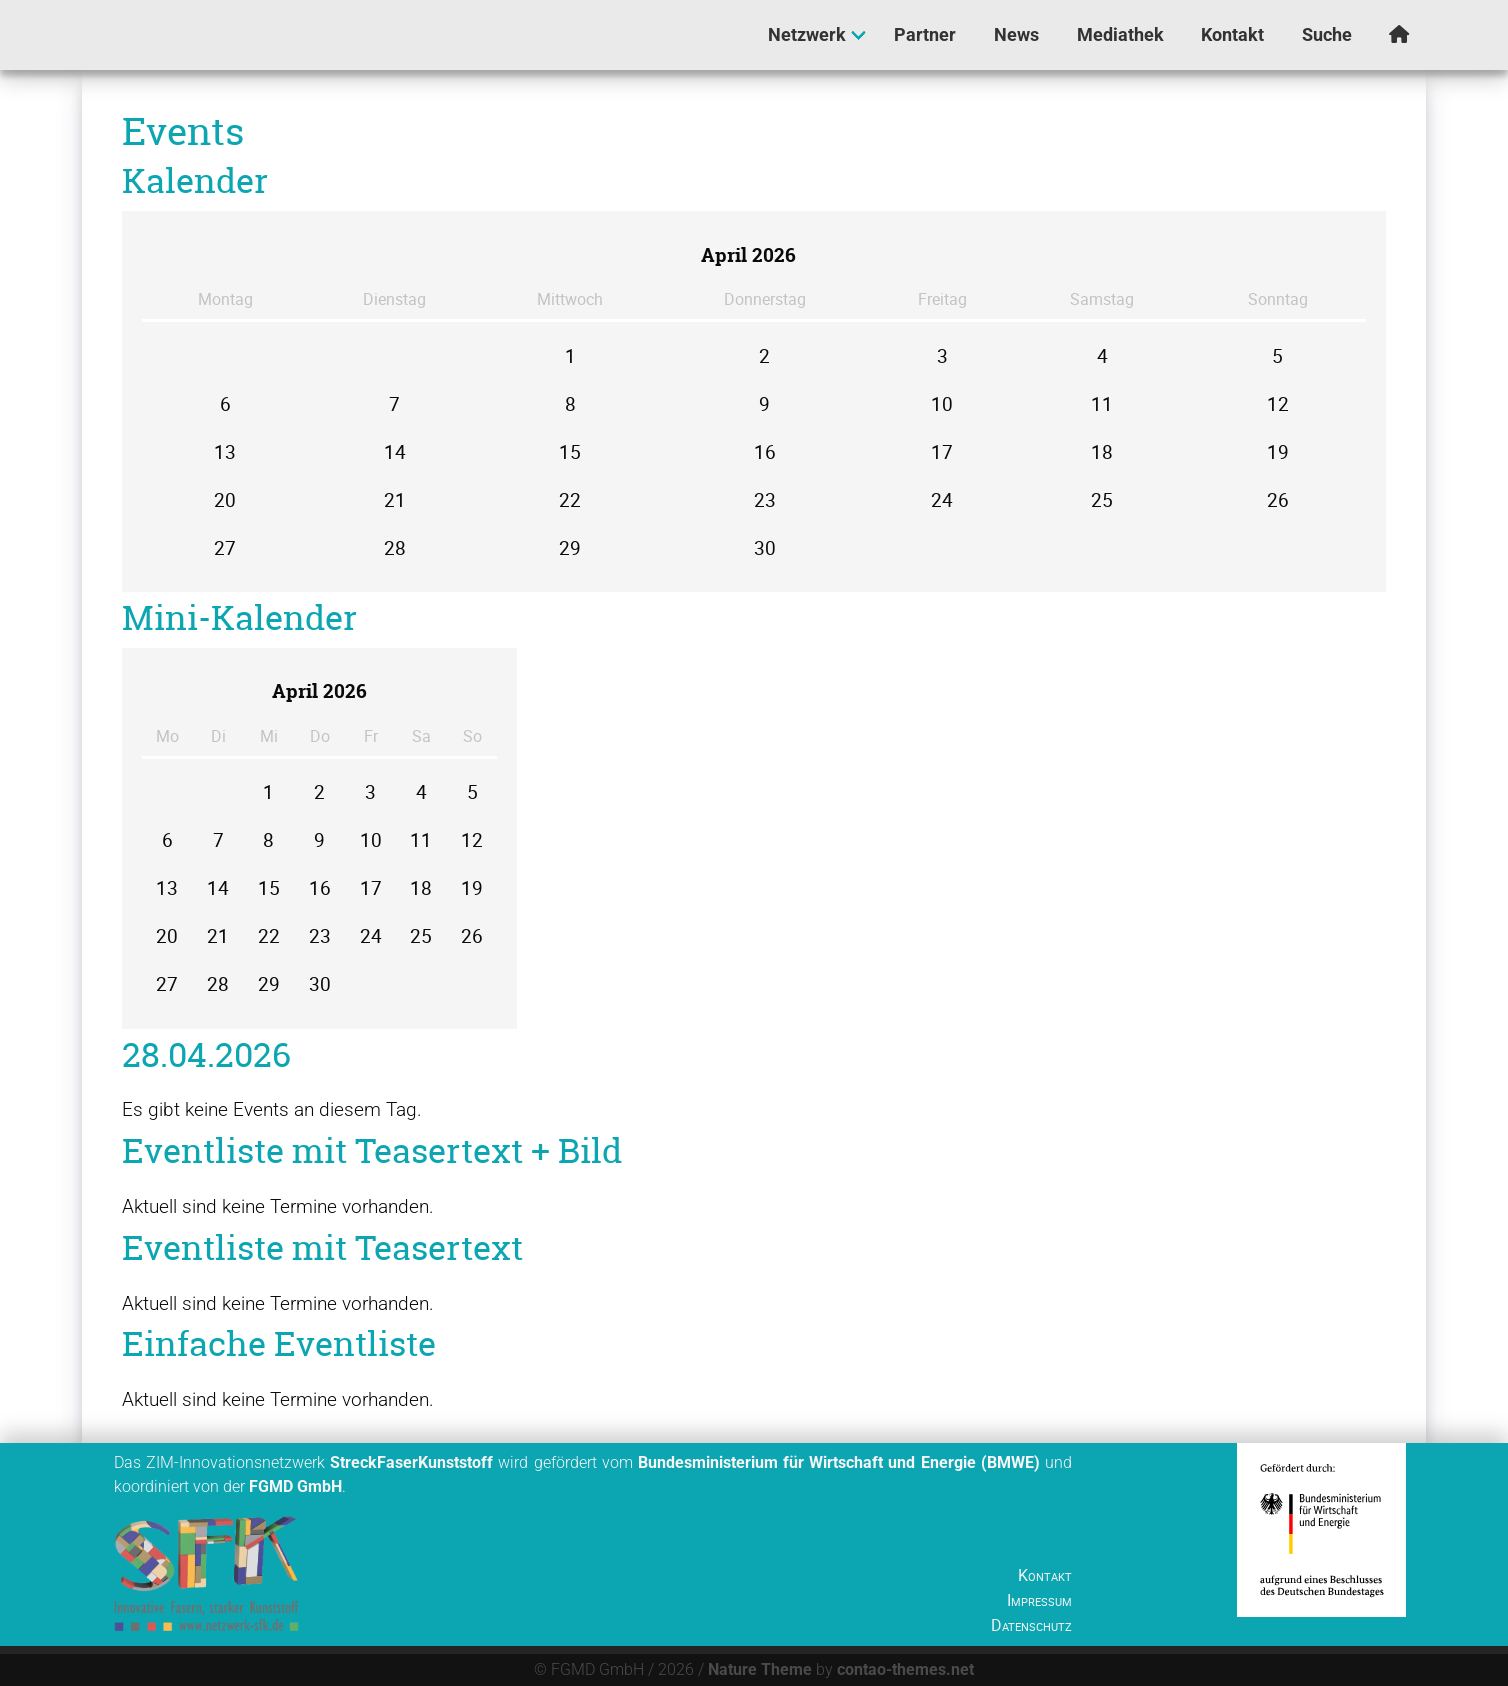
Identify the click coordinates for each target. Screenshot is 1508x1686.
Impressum (1039, 1600)
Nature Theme (760, 1669)
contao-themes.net (905, 1669)
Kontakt (1045, 1575)
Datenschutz (1031, 1625)
